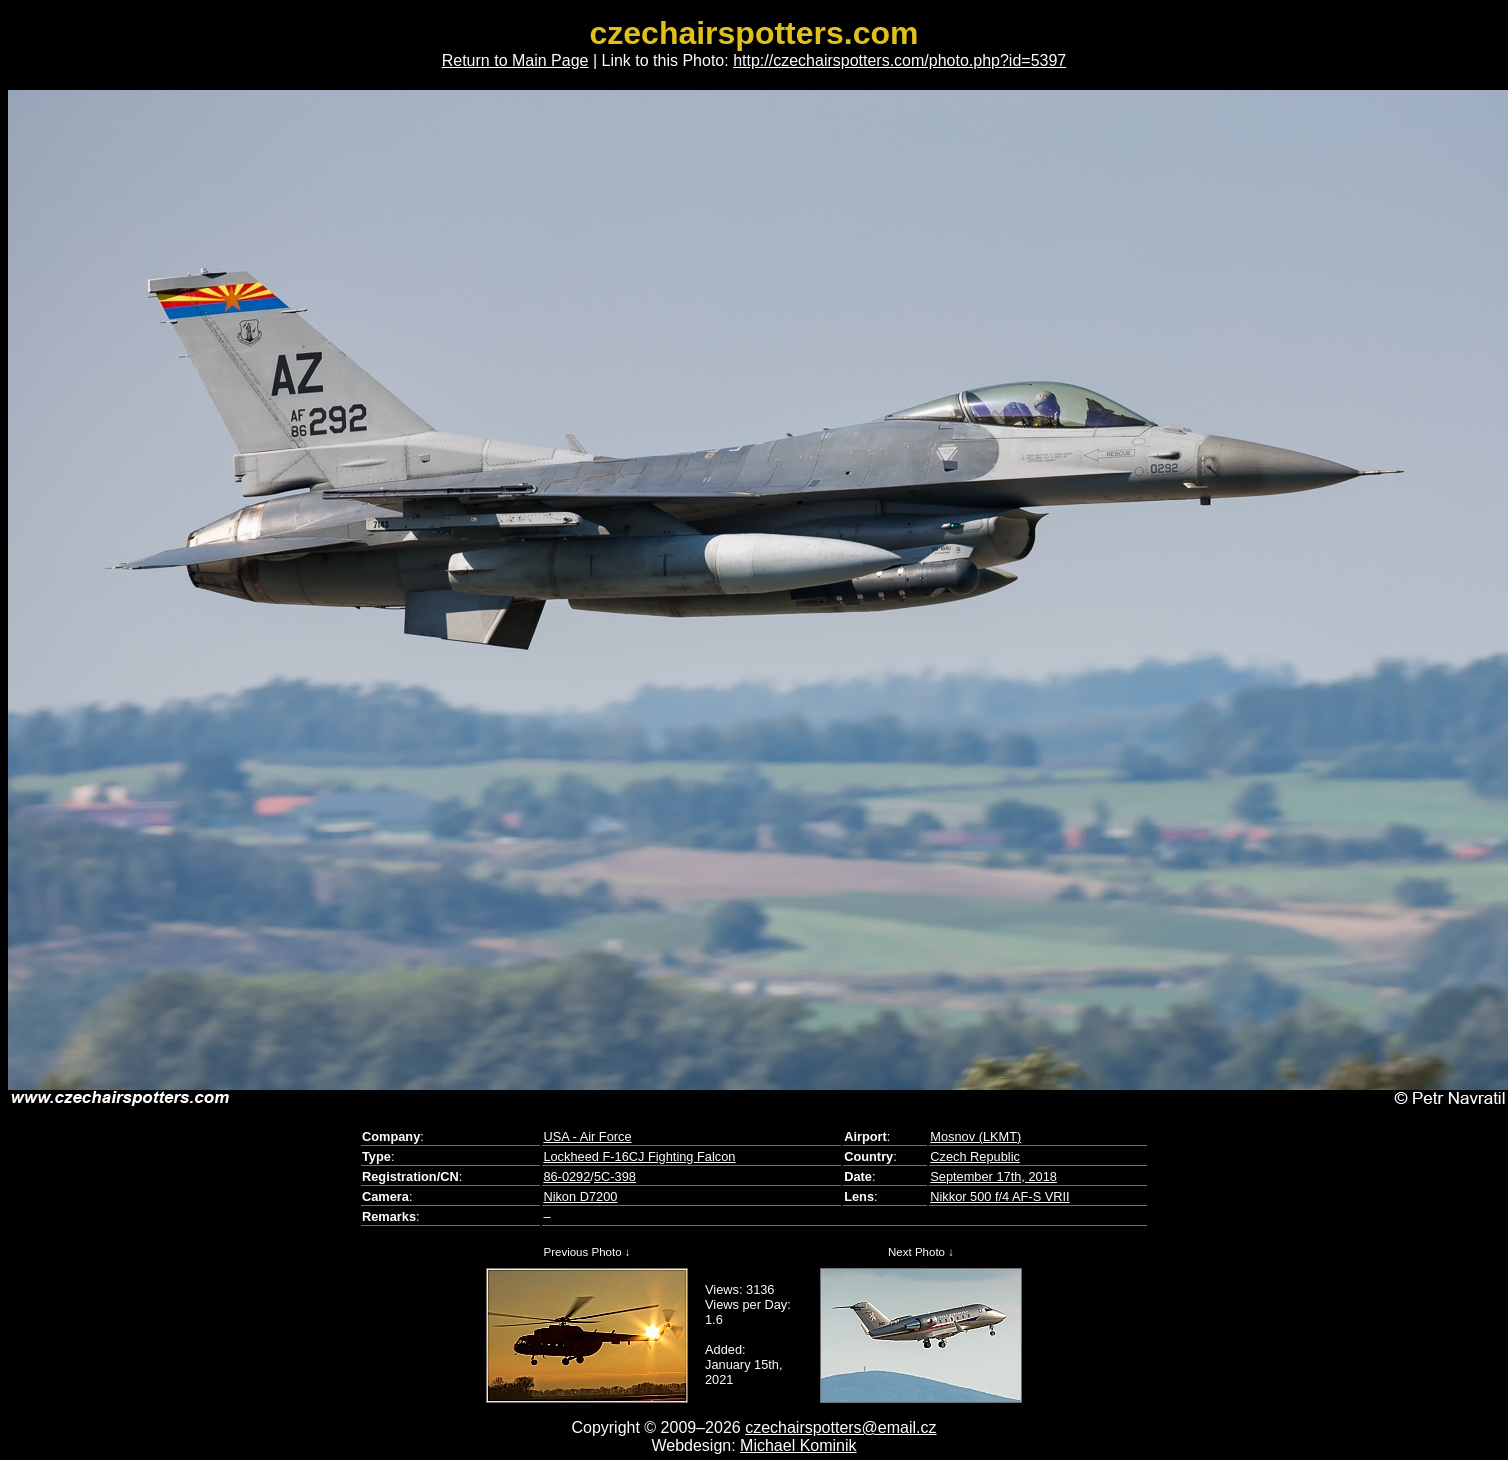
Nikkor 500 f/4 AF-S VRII (999, 1196)
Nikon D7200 (580, 1196)
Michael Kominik (798, 1445)
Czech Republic (975, 1156)
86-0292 (566, 1176)
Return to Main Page (515, 60)
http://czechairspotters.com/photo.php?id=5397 (899, 60)
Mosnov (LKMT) (975, 1136)
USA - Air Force (587, 1136)
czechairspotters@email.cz (840, 1427)
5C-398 (615, 1176)
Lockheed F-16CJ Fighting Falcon (639, 1156)
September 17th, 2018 (993, 1176)
